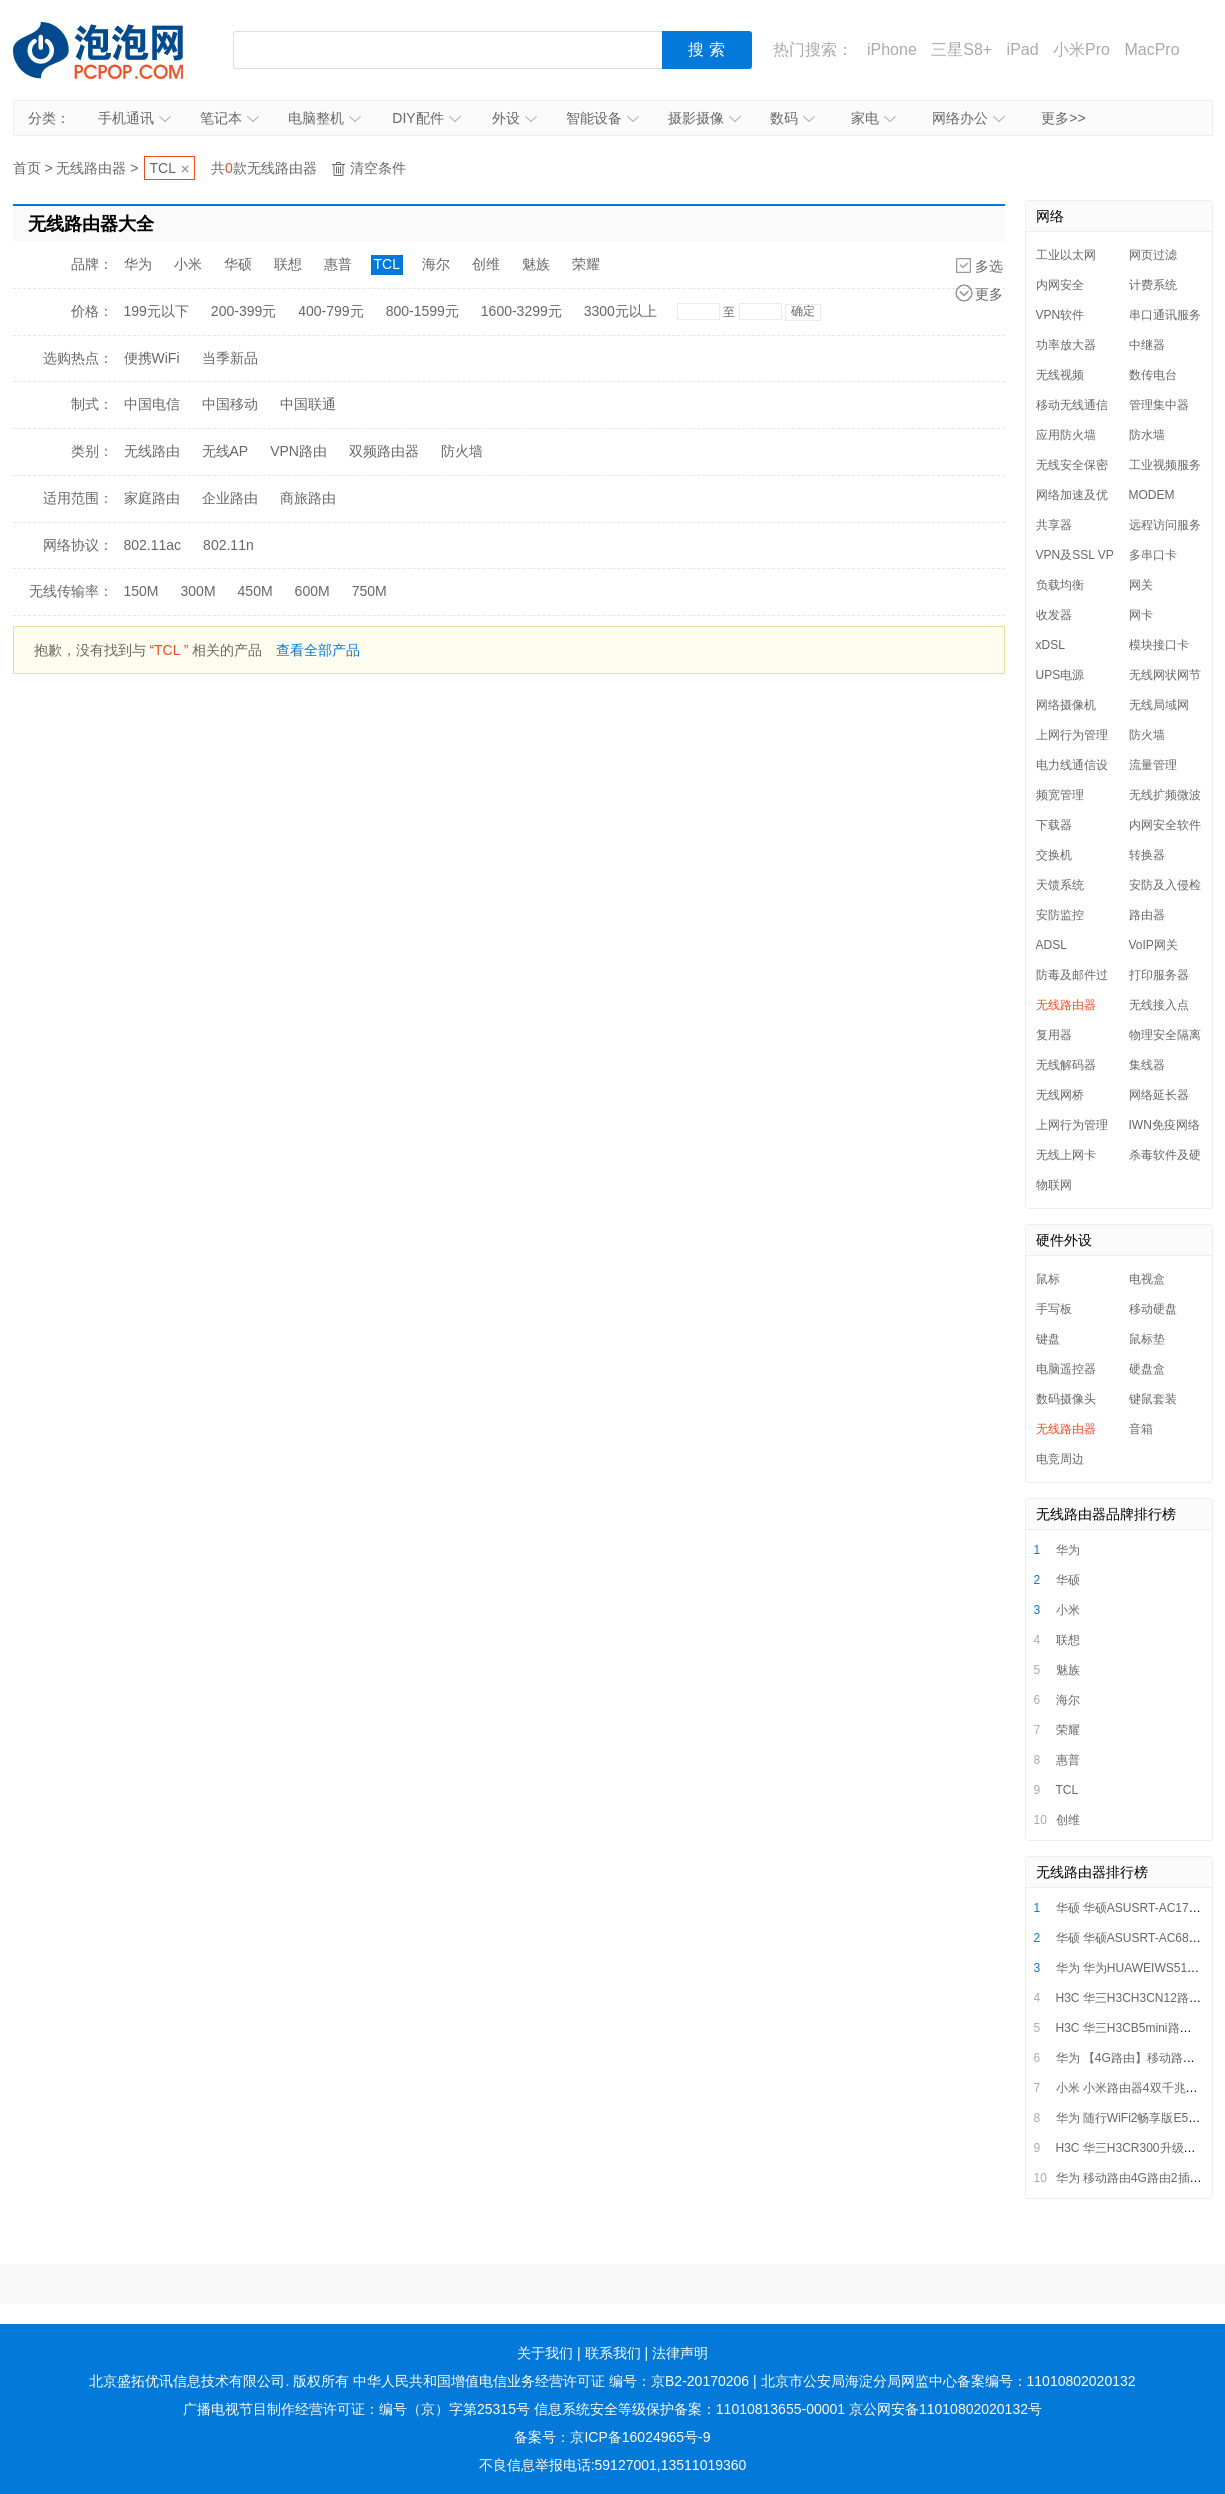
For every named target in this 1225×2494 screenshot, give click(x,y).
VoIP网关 (1153, 945)
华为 (138, 264)
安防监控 (1060, 915)
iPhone (892, 49)
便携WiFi (152, 358)
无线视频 (1060, 375)
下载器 (1054, 825)
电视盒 (1147, 1279)
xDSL (1050, 645)
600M (312, 591)
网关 (1141, 585)
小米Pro (1081, 49)
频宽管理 (1060, 795)
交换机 (1054, 855)
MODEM (1152, 495)
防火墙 (462, 451)
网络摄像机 (1066, 705)
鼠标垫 (1147, 1339)
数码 (792, 118)
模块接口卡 (1159, 645)
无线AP (225, 451)
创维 (486, 264)
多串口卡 (1153, 555)
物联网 (1054, 1185)
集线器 (1147, 1065)
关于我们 (545, 2353)
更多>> (1063, 118)
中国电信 (152, 404)
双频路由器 (384, 451)
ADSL (1051, 945)
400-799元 (330, 311)
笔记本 (229, 118)
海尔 (436, 264)
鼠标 (1048, 1279)
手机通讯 (134, 118)
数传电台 (1153, 375)
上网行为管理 (1072, 735)
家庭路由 (152, 498)
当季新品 (230, 358)
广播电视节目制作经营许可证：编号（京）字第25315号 (356, 2409)
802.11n (228, 545)
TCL (163, 168)
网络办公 (968, 118)
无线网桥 (1060, 1095)
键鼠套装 (1153, 1399)
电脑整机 (324, 118)
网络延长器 (1159, 1095)
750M (369, 591)
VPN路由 (298, 451)
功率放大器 (1066, 345)
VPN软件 (1060, 315)
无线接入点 (1159, 1005)
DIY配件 (426, 118)
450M (255, 591)
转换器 (1147, 855)
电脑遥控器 (1066, 1369)
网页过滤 (1153, 255)
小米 (188, 264)
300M (198, 591)
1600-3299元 (521, 311)
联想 (288, 264)
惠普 (338, 264)
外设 (514, 118)
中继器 (1147, 345)
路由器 (1147, 915)
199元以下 (156, 311)
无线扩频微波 (1165, 795)
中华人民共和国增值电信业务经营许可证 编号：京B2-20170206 (551, 2381)
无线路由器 (91, 168)
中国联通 (308, 404)
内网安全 (1060, 285)
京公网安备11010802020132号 (945, 2409)
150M (141, 591)
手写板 (1054, 1309)
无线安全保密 (1072, 465)
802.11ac (153, 545)
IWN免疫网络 (1164, 1125)
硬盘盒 (1147, 1369)
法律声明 (680, 2353)
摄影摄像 (704, 118)
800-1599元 (422, 311)
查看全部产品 (318, 650)
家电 (873, 118)
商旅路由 (308, 498)
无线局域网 (1159, 705)
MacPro (1151, 49)
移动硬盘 (1153, 1309)
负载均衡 (1060, 585)
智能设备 (602, 118)
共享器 (1054, 525)
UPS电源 (1060, 675)
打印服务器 (1159, 975)
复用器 (1054, 1035)
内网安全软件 (1165, 825)
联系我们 (613, 2353)
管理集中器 (1159, 405)
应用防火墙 (1066, 435)
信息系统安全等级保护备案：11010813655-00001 (689, 2409)
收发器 (1054, 615)
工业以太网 (1066, 255)
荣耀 (586, 264)
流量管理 (1153, 765)
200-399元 (243, 311)
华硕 (238, 264)
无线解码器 (1066, 1065)
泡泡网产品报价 (118, 50)
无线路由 (152, 451)
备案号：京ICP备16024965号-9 (612, 2437)
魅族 (536, 264)
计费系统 (1153, 285)
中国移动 (230, 404)
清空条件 (378, 168)
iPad (1023, 49)
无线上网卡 (1066, 1155)
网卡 (1141, 615)
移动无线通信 (1072, 405)
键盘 (1048, 1339)
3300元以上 (620, 311)
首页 (27, 168)
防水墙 (1147, 435)
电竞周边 (1060, 1459)
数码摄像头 (1066, 1399)
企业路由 (230, 498)
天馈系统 (1060, 885)
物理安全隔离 (1165, 1035)
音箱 (1141, 1429)
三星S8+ (961, 49)
